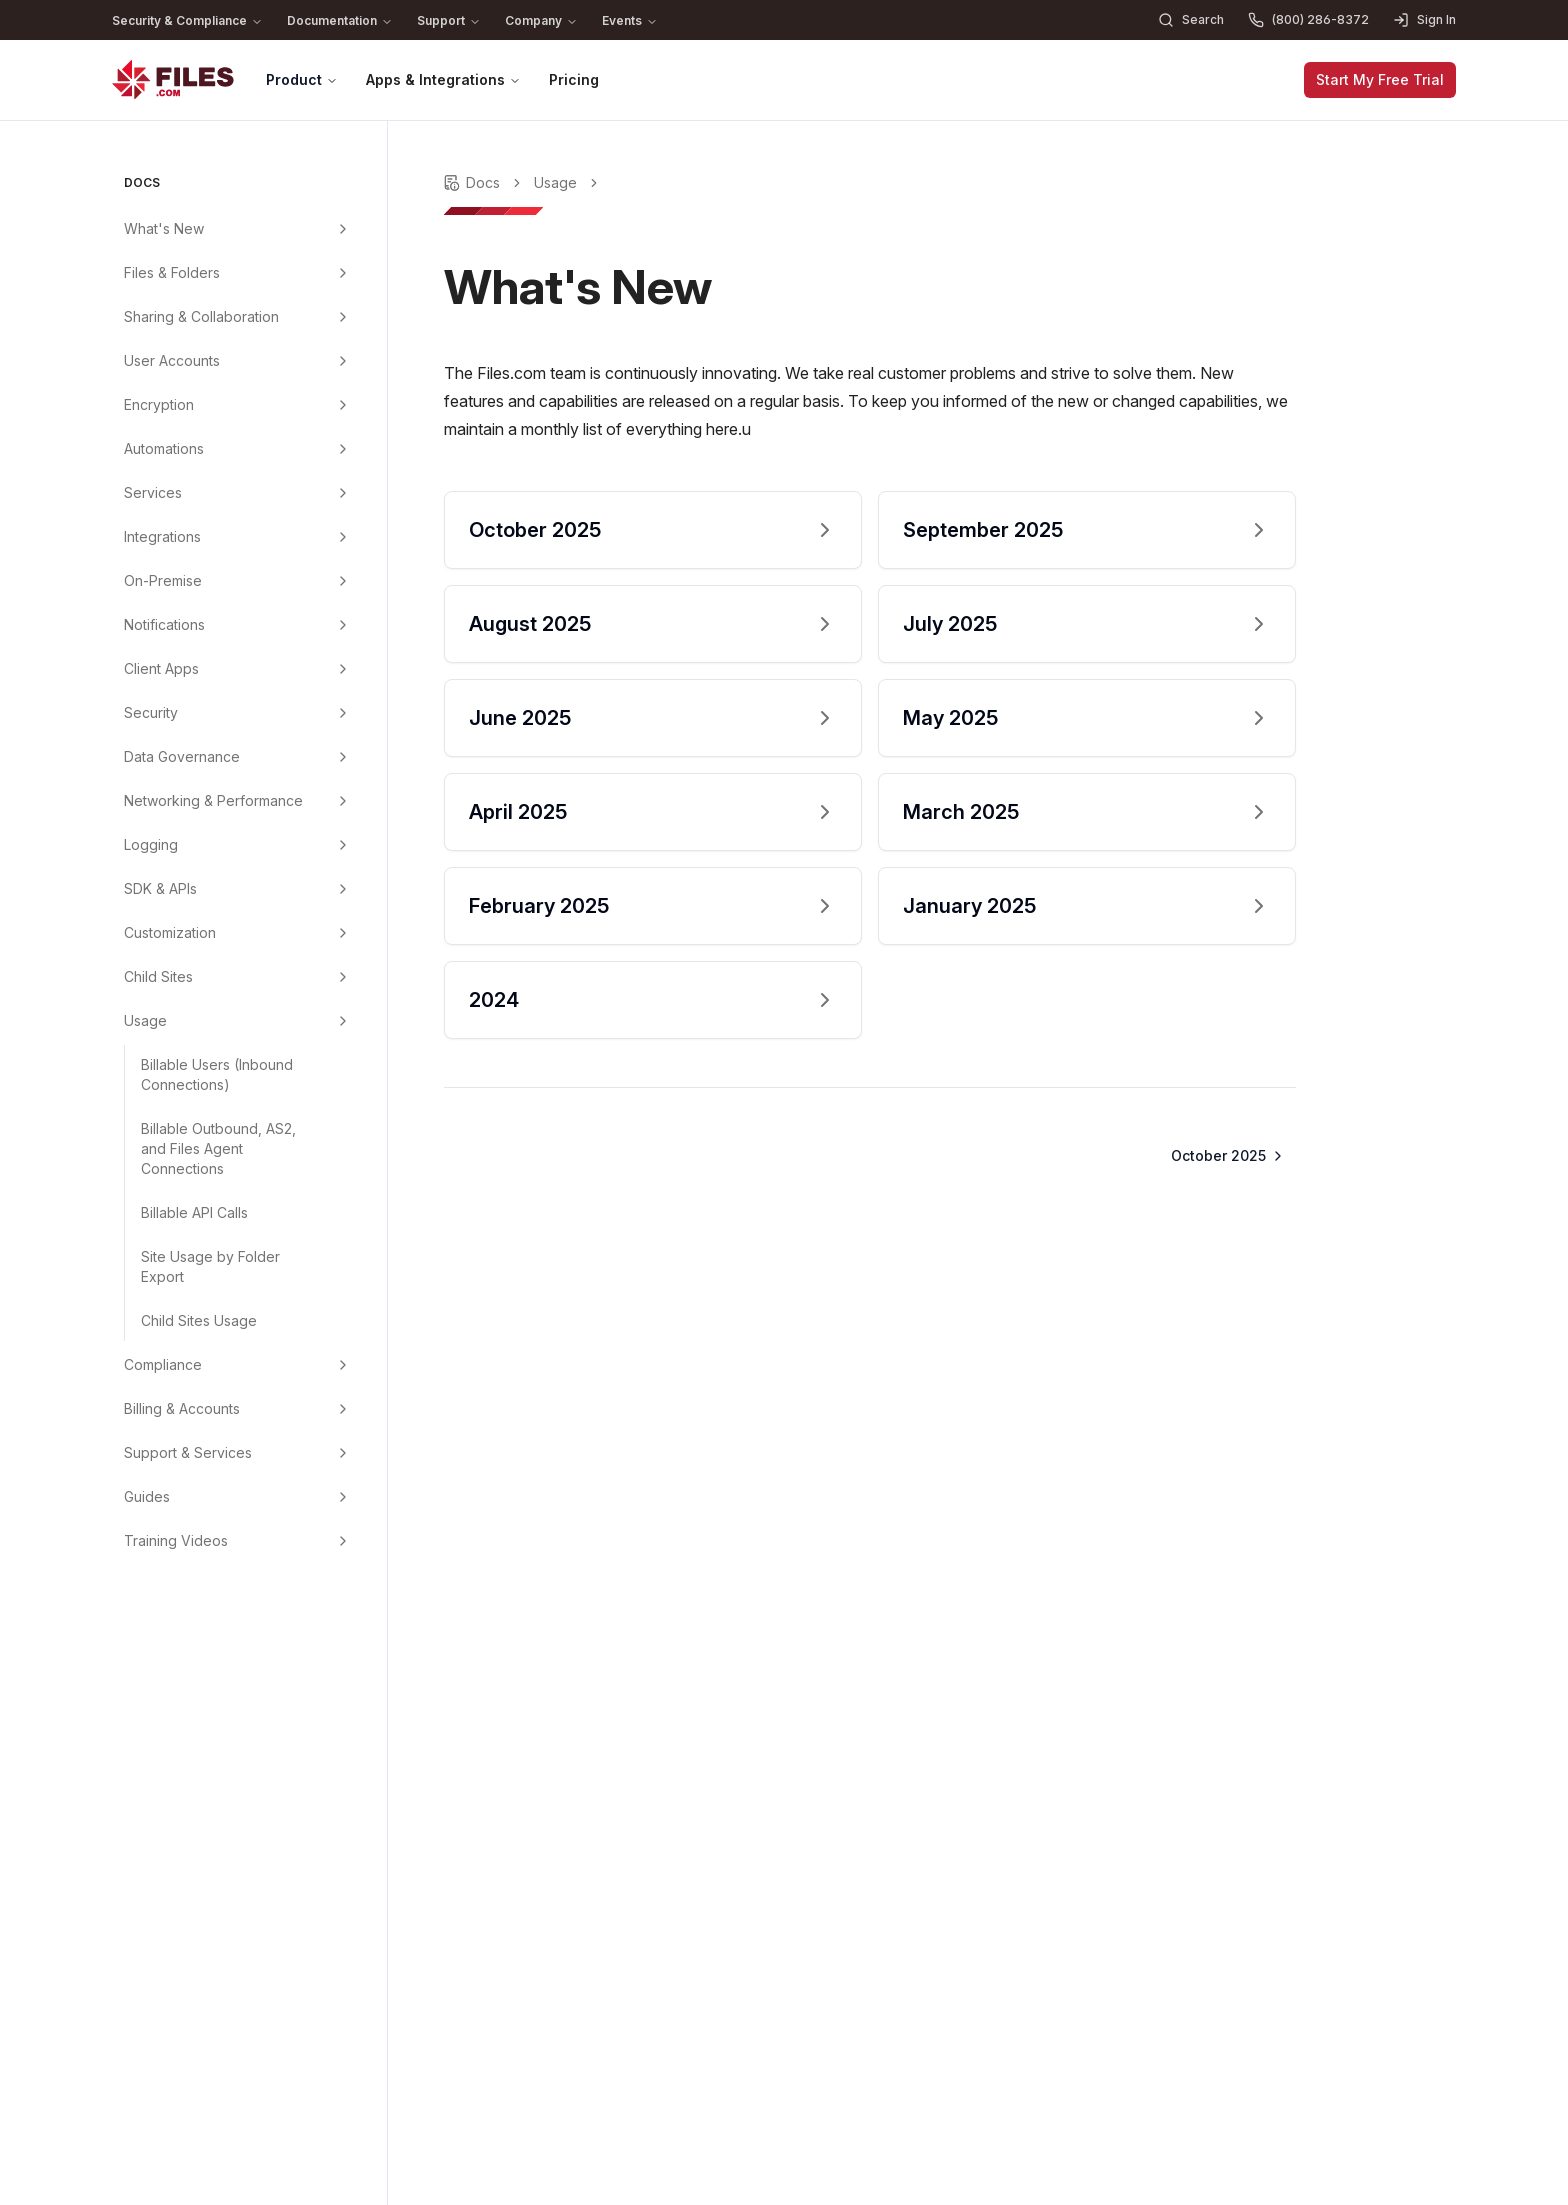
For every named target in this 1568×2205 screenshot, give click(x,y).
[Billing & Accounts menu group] (343, 1409)
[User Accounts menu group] (343, 361)
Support (449, 20)
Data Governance (182, 756)
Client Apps (161, 668)
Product (302, 79)
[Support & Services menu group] (343, 1453)
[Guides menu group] (343, 1497)
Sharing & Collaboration (201, 316)
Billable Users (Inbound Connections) (217, 1074)
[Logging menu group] (343, 845)
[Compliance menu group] (343, 1365)
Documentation (340, 20)
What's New (164, 228)
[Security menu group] (343, 713)
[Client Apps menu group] (343, 669)
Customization (170, 932)
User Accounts (172, 360)
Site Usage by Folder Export (210, 1266)
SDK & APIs (160, 888)
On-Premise (163, 580)
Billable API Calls (194, 1212)
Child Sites (158, 976)
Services (153, 492)
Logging (151, 844)
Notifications (164, 624)
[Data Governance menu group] (343, 757)
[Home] (173, 80)
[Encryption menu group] (343, 405)
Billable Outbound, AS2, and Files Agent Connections (218, 1148)
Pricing (574, 79)
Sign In (1424, 20)
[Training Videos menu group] (343, 1541)
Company (541, 20)
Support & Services (188, 1452)
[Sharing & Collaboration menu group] (343, 317)
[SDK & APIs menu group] (343, 889)
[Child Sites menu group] (343, 977)
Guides (147, 1496)
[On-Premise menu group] (343, 581)
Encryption (159, 404)
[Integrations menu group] (343, 537)
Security (151, 712)
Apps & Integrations (443, 79)
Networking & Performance (213, 800)
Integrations (162, 536)
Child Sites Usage (199, 1320)
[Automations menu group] (343, 449)
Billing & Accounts (182, 1408)
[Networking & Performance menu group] (343, 801)
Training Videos (176, 1540)
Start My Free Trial (1380, 79)
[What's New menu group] (343, 229)
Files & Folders (172, 272)
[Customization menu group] (343, 933)
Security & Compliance (187, 20)
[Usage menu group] (343, 1021)
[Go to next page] (1225, 1156)
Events (630, 20)
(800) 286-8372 (1308, 20)
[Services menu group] (343, 493)
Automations (164, 448)
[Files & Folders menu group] (343, 273)
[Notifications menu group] (343, 625)
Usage (145, 1020)
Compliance (163, 1364)
